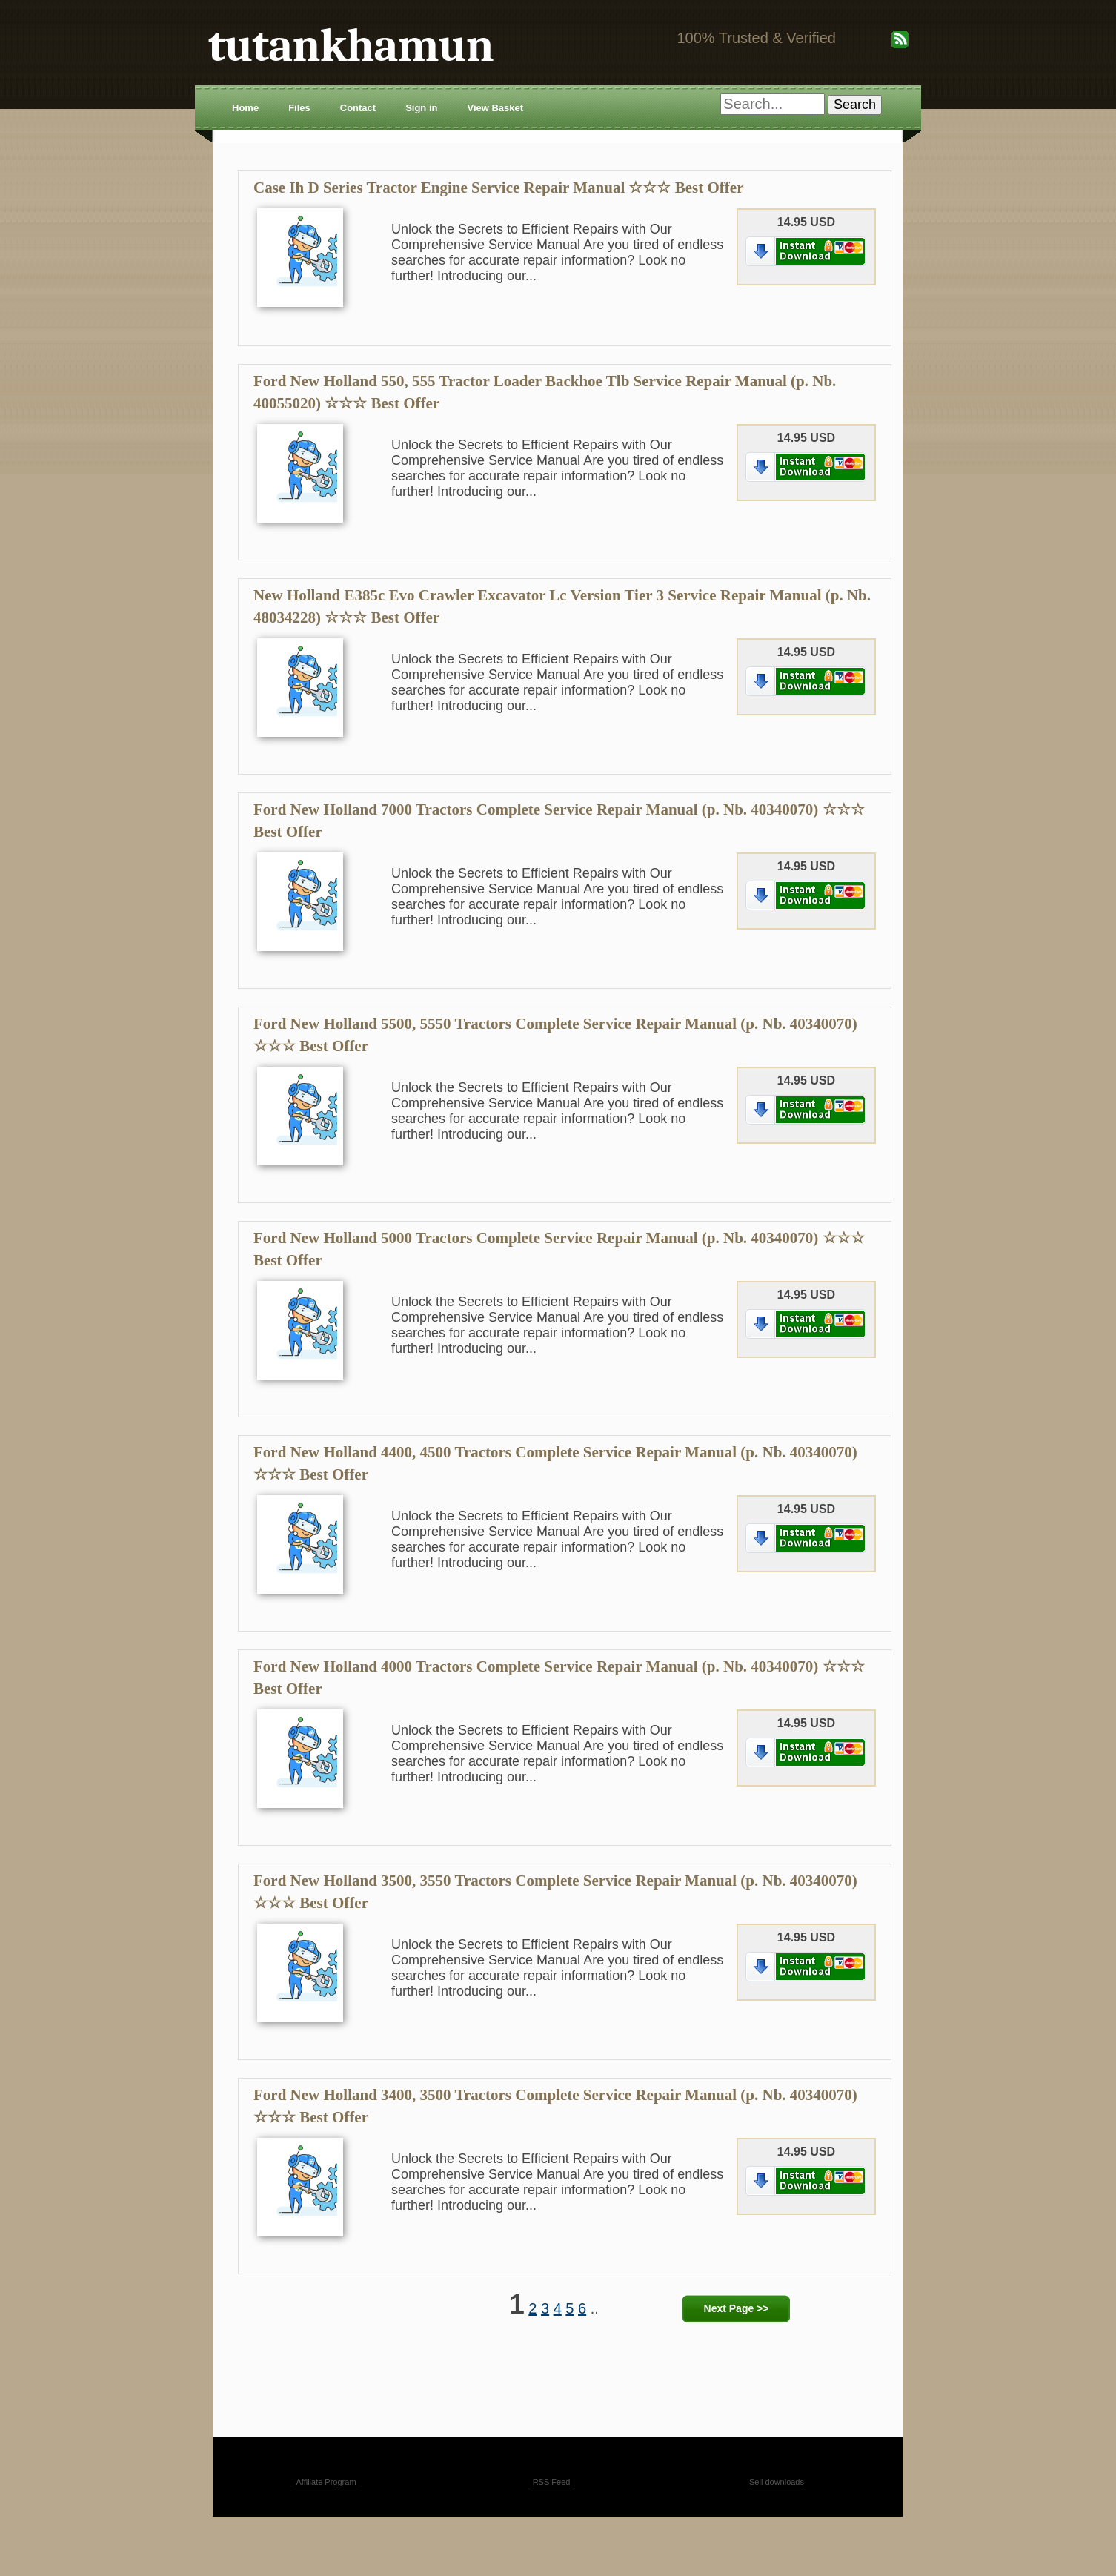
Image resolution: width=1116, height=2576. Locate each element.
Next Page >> (736, 2308)
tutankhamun (351, 46)
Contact (358, 107)
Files (299, 107)
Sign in (421, 107)
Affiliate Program (326, 2481)
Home (245, 107)
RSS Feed (552, 2481)
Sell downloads (776, 2481)
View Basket (495, 107)
